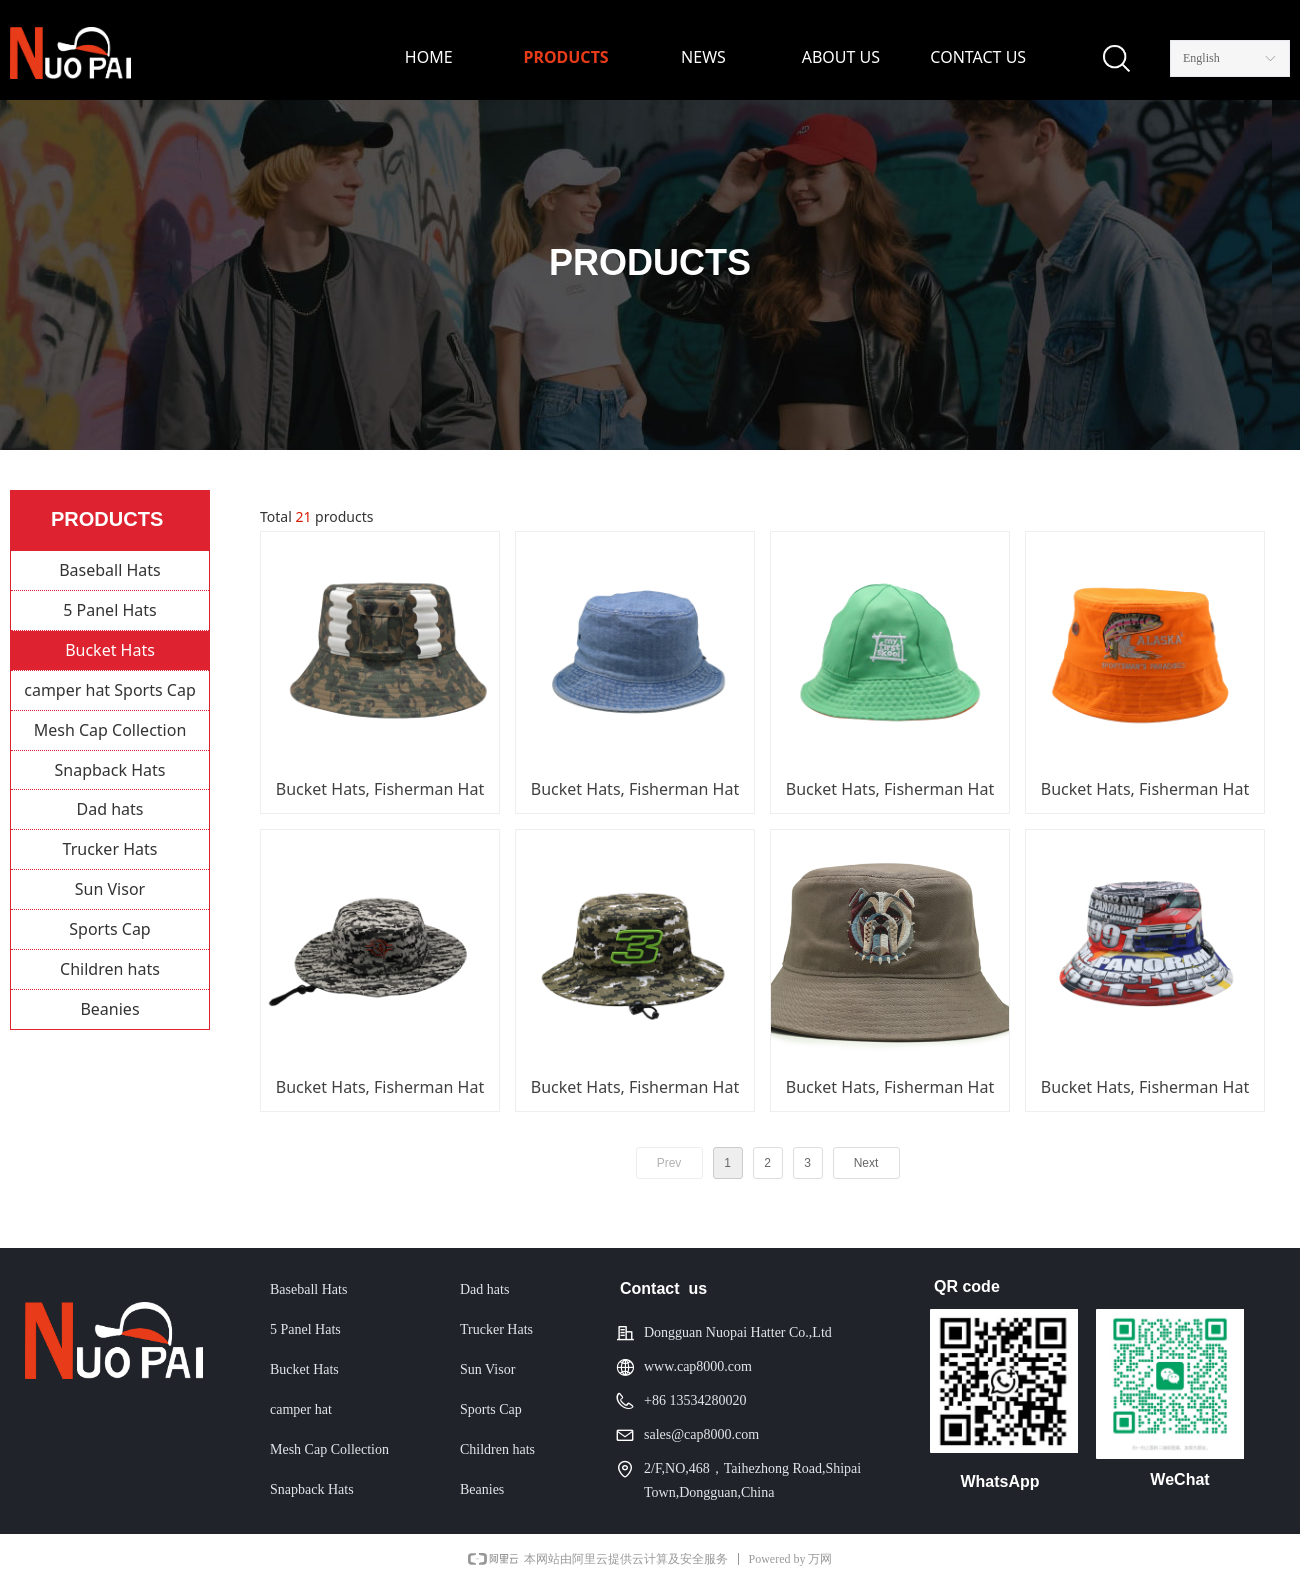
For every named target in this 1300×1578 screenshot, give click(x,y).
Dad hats (110, 809)
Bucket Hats (110, 650)
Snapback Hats (110, 770)
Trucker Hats (110, 849)
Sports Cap (109, 929)
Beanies (109, 1009)
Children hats (110, 969)
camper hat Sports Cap (110, 690)
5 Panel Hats (109, 610)
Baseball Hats (110, 570)
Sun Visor (110, 889)
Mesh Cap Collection (110, 730)
